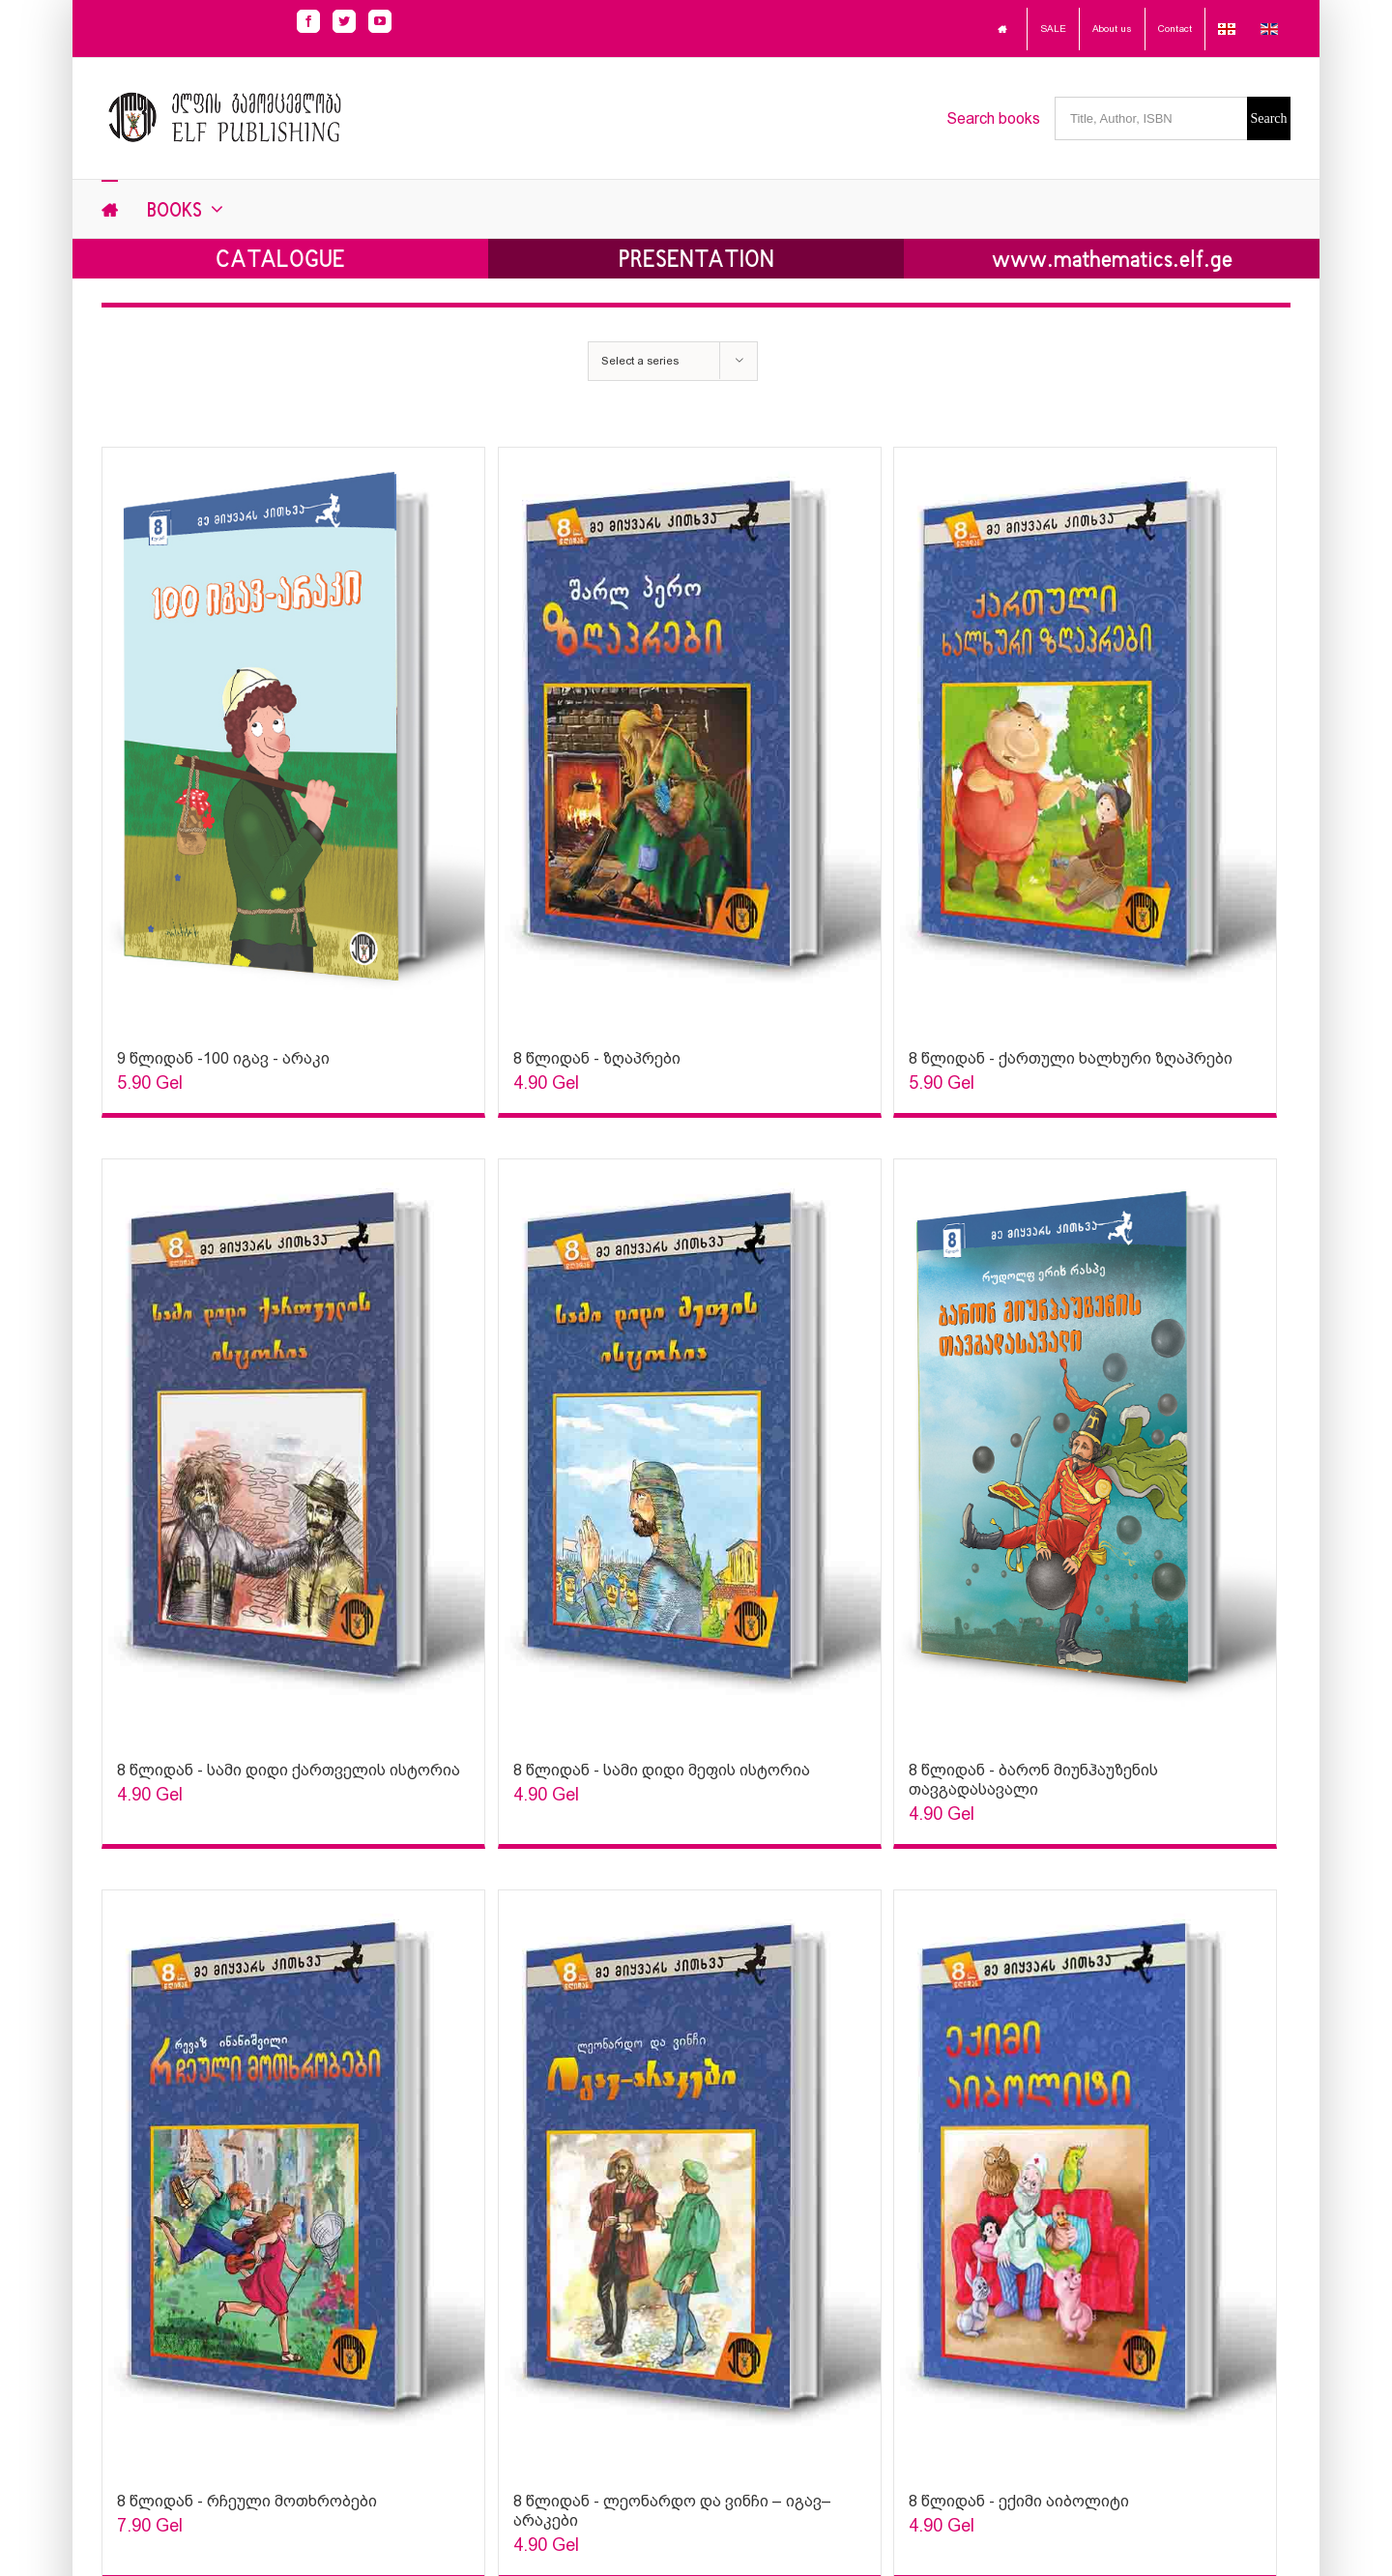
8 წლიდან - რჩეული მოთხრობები (247, 2501)
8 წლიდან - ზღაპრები (597, 1058)
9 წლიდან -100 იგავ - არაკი (223, 1058)
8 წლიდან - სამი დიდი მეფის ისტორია (661, 1770)
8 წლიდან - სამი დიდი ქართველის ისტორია (288, 1770)
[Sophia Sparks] (293, 739)
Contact (1175, 28)
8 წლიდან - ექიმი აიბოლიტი (1019, 2501)
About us (1112, 28)
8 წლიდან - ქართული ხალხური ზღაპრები (1070, 1058)
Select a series (640, 360)
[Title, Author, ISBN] (1151, 118)
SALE (1053, 28)
